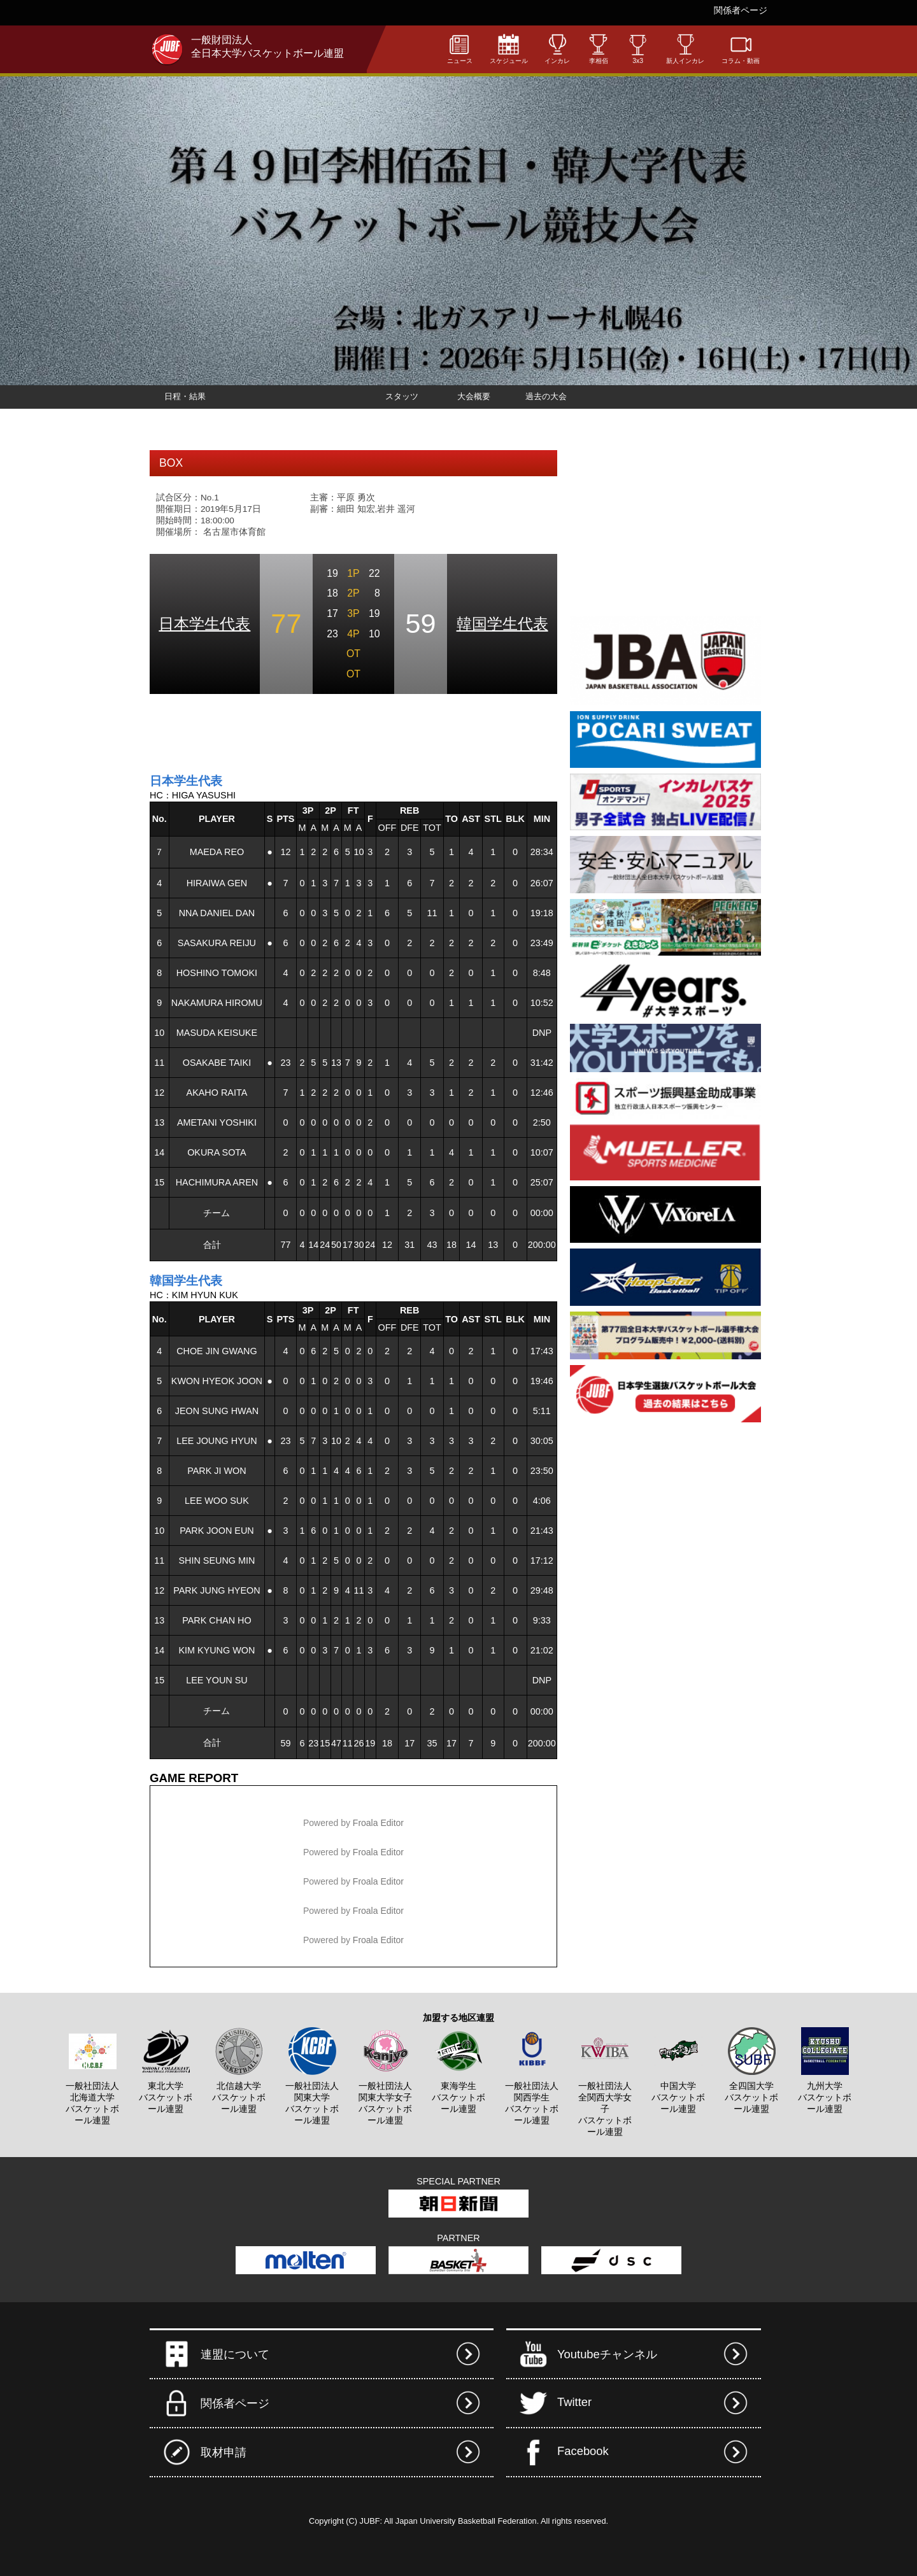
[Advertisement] (299, 732)
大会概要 (473, 396)
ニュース (460, 48)
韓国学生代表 (502, 623)
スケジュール (509, 48)
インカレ (557, 48)
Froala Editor (378, 1823)
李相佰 (598, 48)
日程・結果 (185, 396)
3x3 (638, 49)
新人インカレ (685, 48)
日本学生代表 (204, 623)
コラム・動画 (741, 48)
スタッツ (401, 396)
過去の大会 (546, 396)
